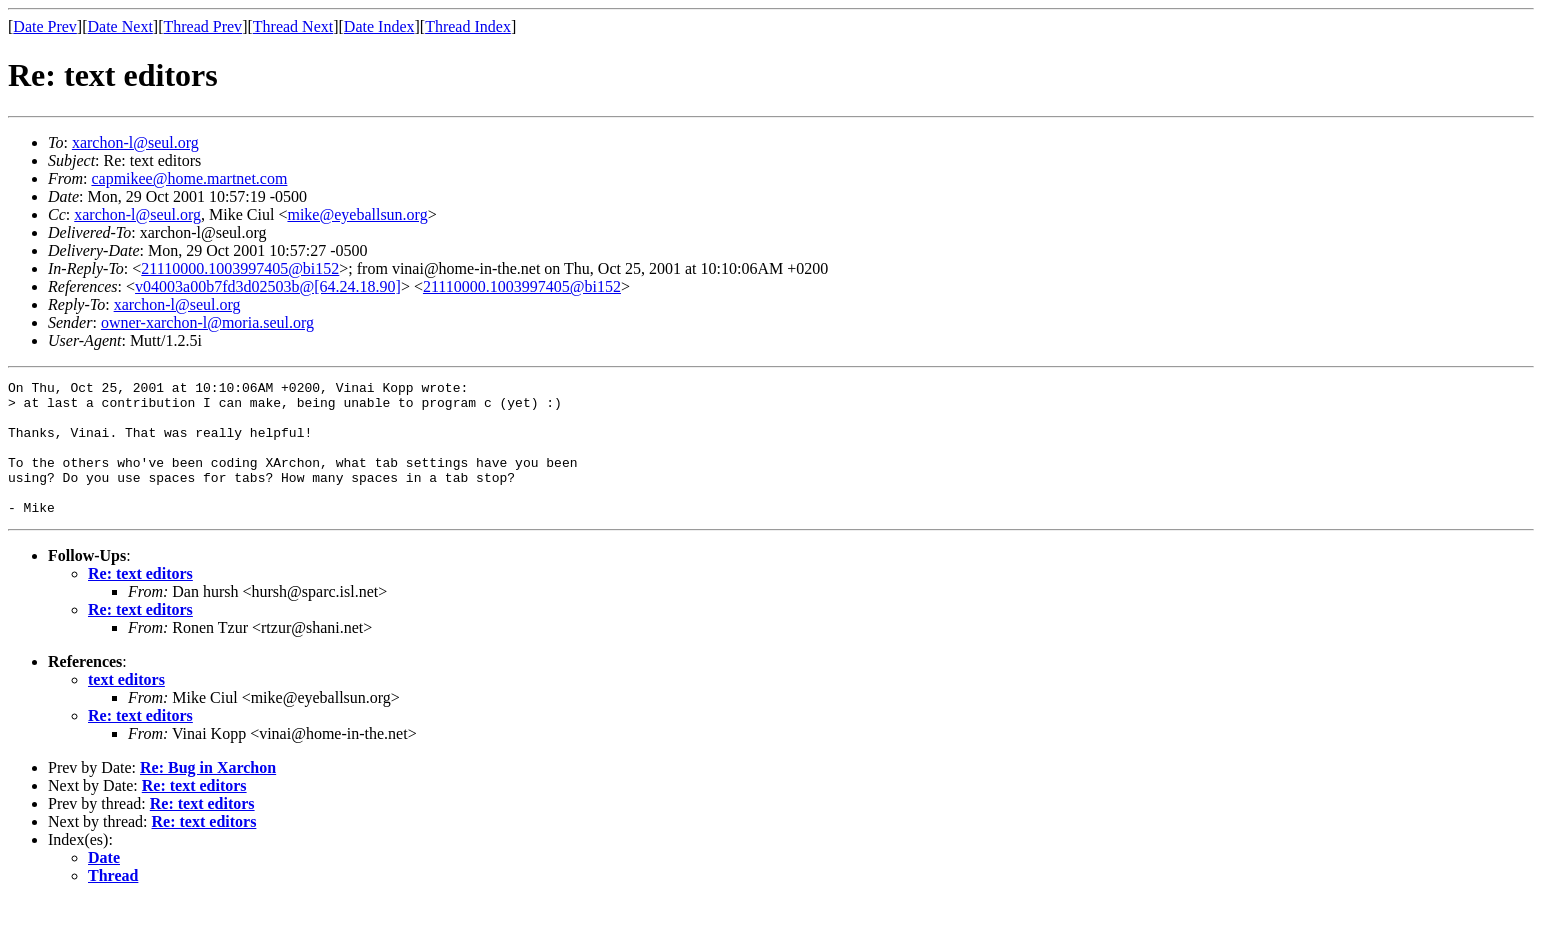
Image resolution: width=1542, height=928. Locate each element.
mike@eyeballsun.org (357, 214)
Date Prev (45, 26)
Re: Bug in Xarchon (208, 794)
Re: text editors (140, 600)
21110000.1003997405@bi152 (240, 268)
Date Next (120, 26)
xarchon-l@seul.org (135, 142)
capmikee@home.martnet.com (189, 178)
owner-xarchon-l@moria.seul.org (207, 322)
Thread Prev (202, 26)
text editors (126, 706)
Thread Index (468, 26)
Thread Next (293, 26)
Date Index (379, 26)
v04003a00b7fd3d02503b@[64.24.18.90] (268, 286)
